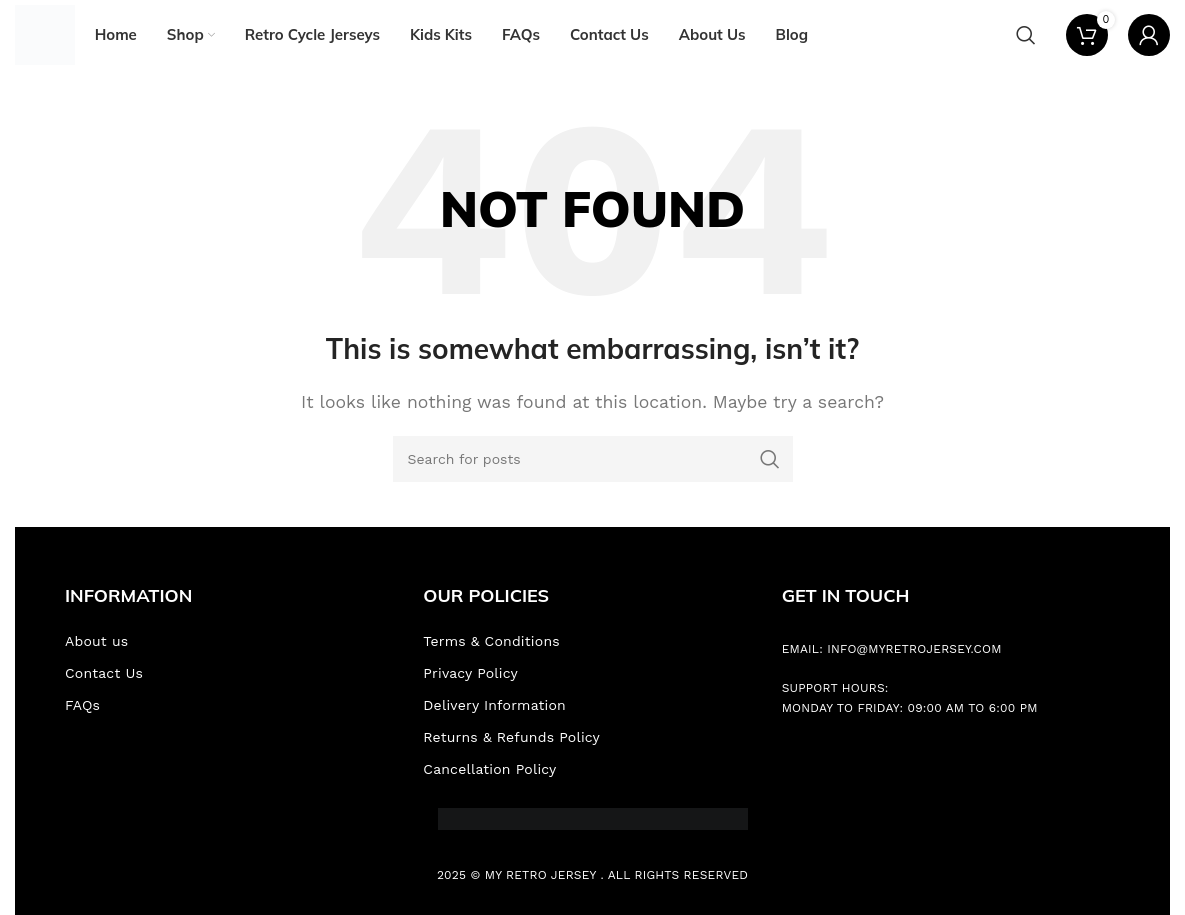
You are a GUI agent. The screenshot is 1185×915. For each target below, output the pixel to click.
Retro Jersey (551, 875)
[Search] (1026, 35)
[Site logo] (45, 33)
